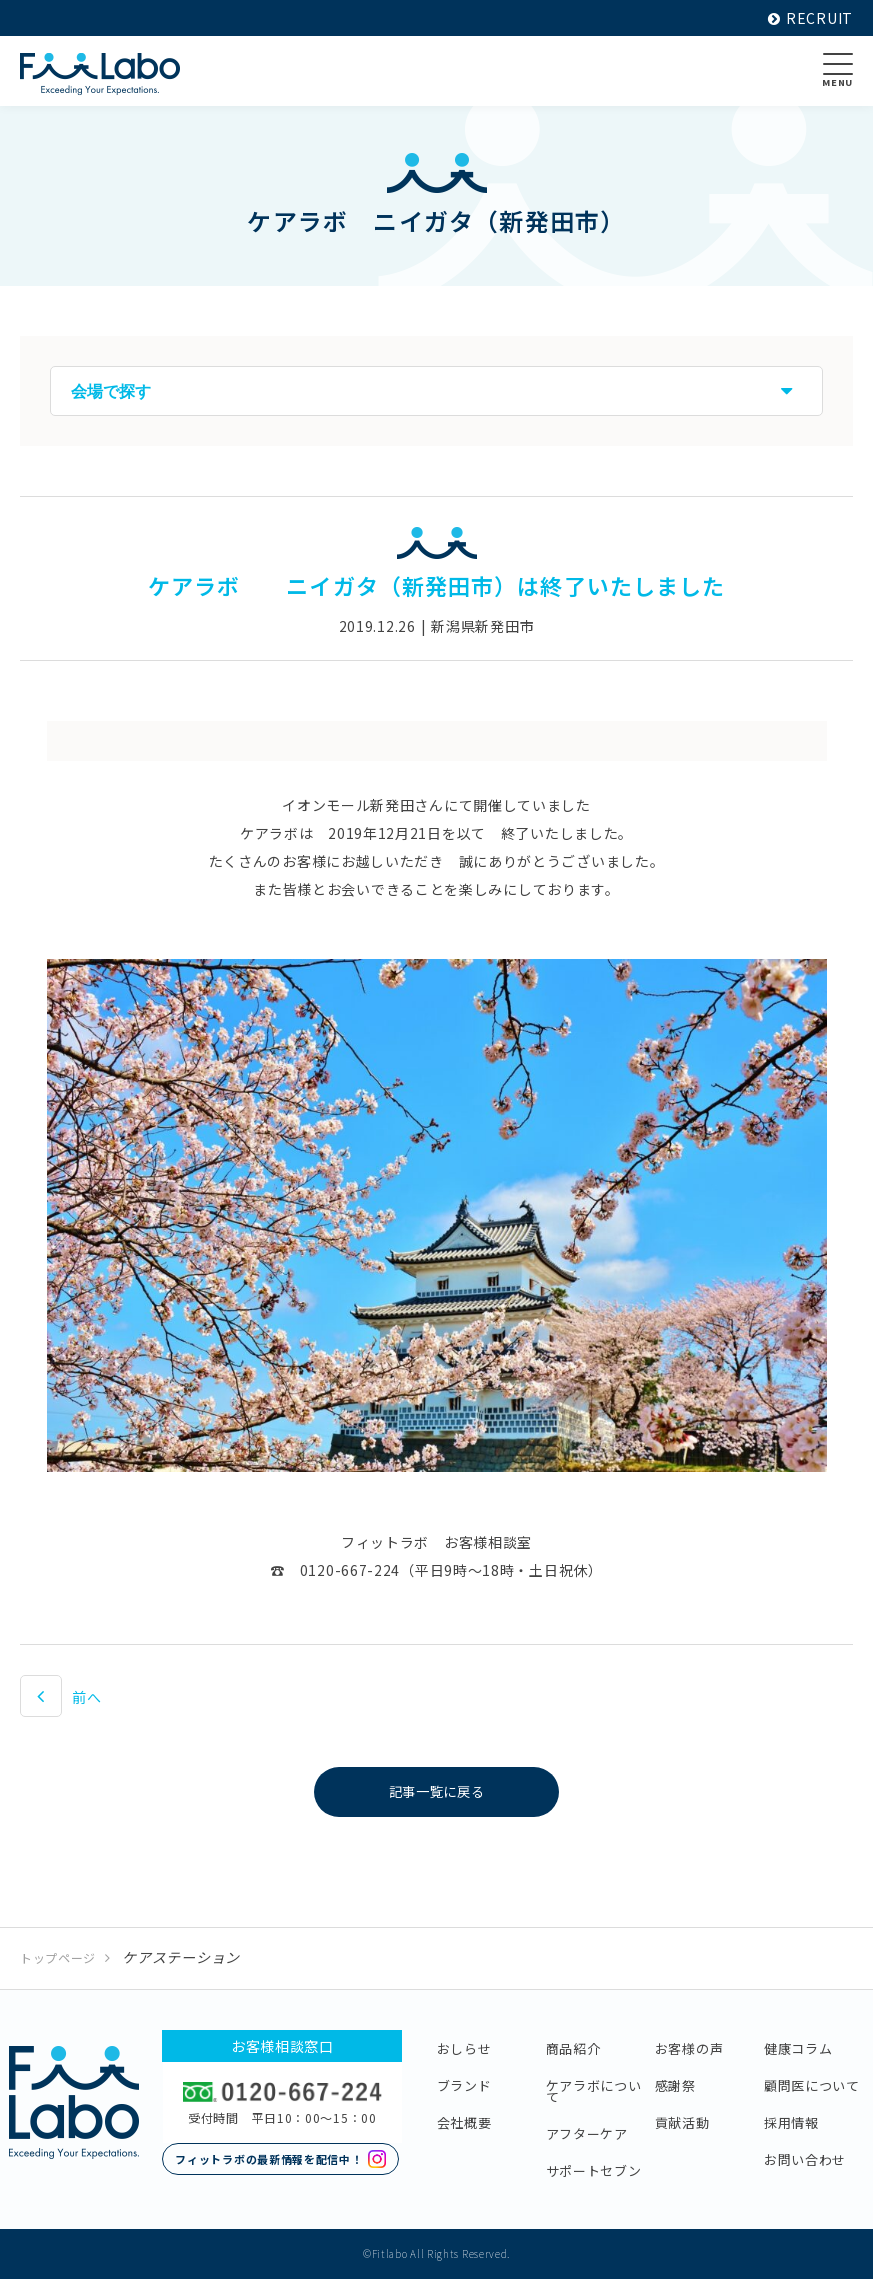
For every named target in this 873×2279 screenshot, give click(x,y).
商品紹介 (573, 2048)
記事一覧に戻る (436, 1792)
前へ (86, 1697)
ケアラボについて (594, 2091)
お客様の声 (689, 2048)
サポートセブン (594, 2170)
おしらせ (464, 2048)
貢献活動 (682, 2122)
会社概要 (464, 2122)
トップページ (58, 1957)
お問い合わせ (805, 2159)
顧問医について (812, 2085)
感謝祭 (675, 2085)
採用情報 (791, 2122)
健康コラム (798, 2048)
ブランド (464, 2085)
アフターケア (587, 2133)
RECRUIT (810, 18)
